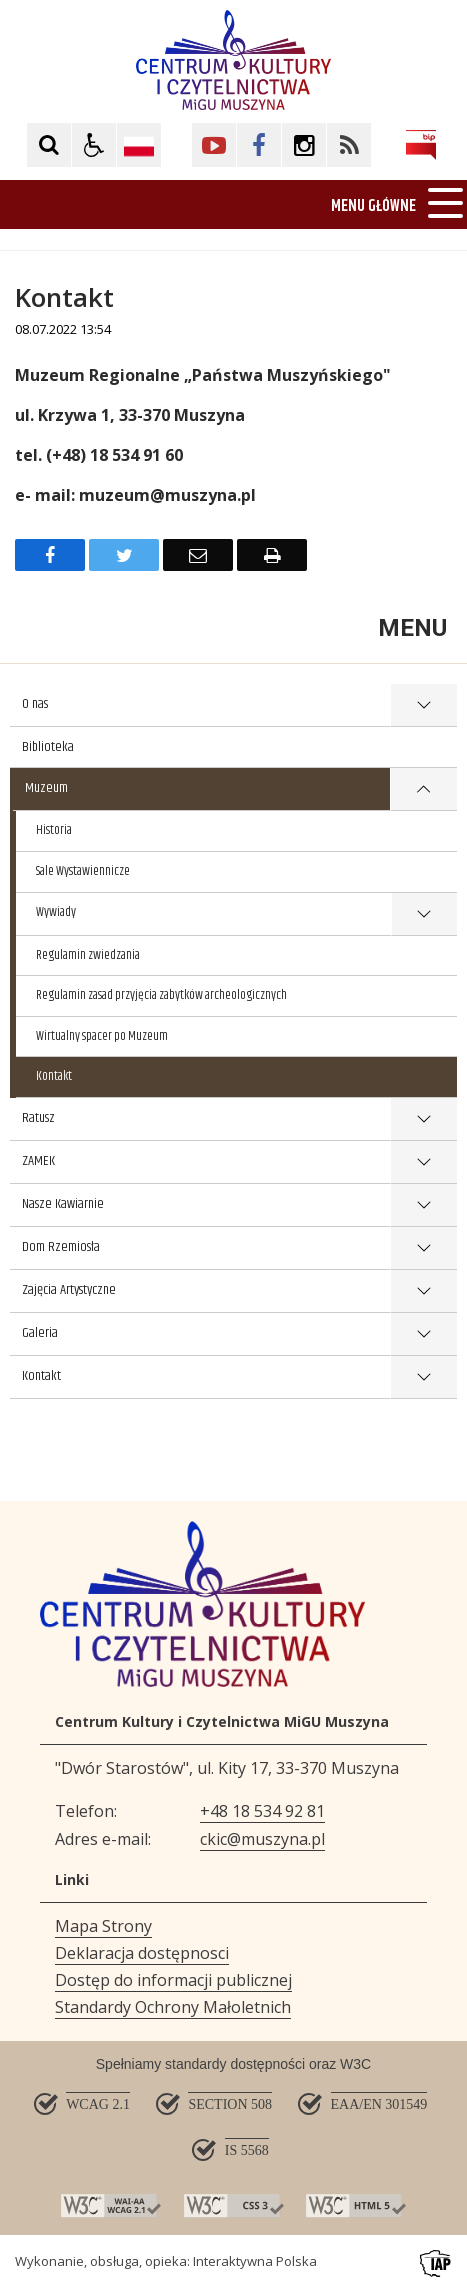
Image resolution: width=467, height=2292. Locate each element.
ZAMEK (38, 1161)
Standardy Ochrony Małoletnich (173, 2007)
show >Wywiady (424, 914)
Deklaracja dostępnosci (142, 1953)
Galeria (40, 1333)
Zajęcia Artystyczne (69, 1290)
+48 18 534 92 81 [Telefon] (262, 1811)
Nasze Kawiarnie (63, 1204)
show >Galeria (423, 1334)
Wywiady (56, 912)
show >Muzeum (423, 789)
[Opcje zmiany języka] (139, 145)
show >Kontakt (423, 1377)
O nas (35, 704)
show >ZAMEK (423, 1162)
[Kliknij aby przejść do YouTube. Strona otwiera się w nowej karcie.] (214, 145)
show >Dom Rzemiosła (423, 1248)
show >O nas (423, 705)
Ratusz (38, 1118)
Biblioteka (48, 747)
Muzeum (46, 788)
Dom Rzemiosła (61, 1247)
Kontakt (54, 1076)
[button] (94, 145)
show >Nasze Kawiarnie (423, 1205)
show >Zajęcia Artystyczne (423, 1291)
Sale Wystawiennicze (83, 871)
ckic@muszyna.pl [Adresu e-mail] (262, 1839)
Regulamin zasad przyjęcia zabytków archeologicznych (161, 995)
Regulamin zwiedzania (88, 955)
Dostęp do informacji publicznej (173, 1980)
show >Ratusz (423, 1119)
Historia (54, 830)
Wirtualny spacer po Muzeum (102, 1036)
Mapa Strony (103, 1926)
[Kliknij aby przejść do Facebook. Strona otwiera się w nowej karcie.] (259, 145)
